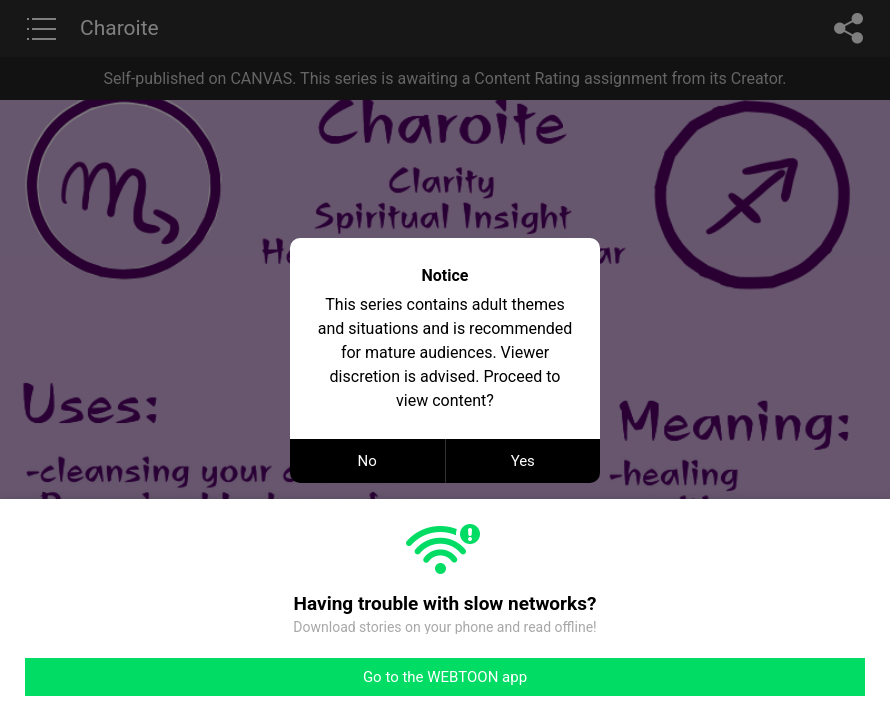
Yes (523, 461)
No (367, 461)
